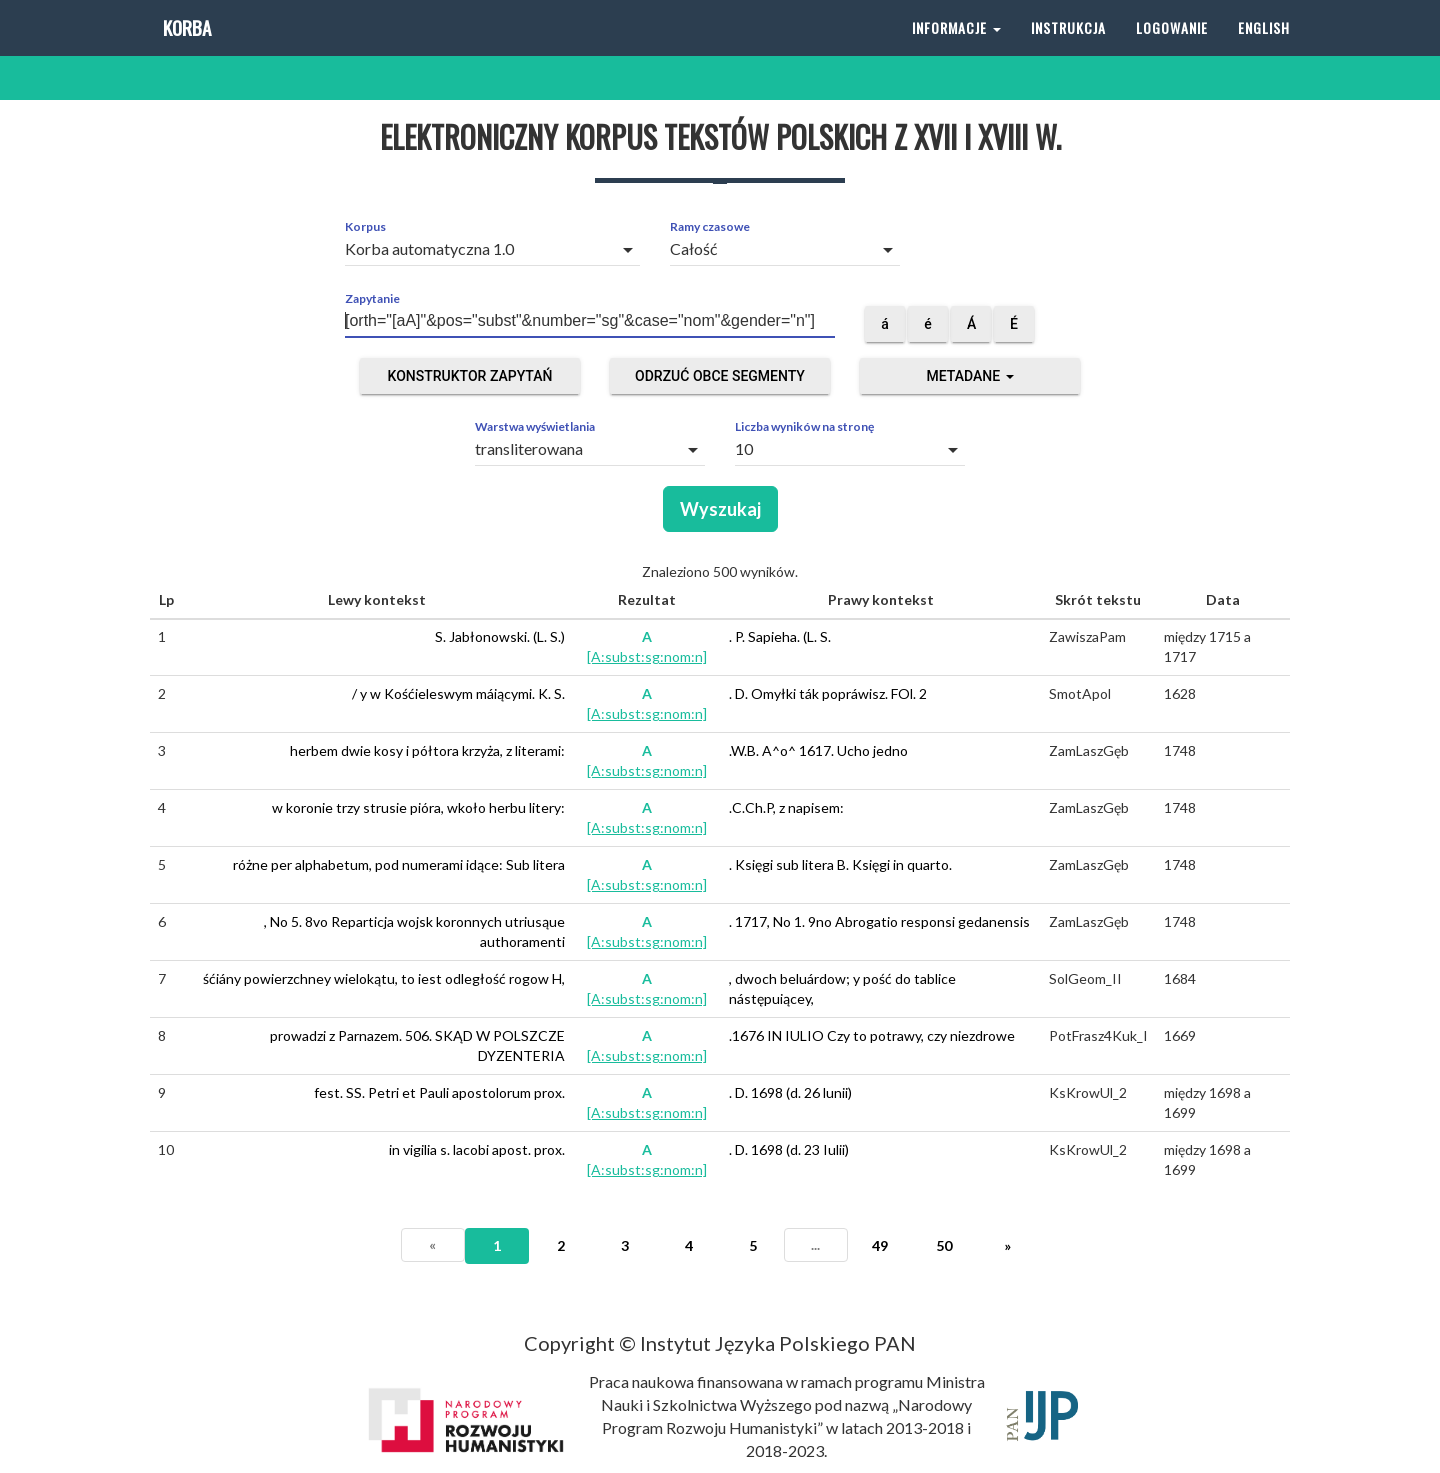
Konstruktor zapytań (470, 376)
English (1264, 49)
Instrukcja (1068, 49)
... (815, 1244)
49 (880, 1245)
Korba (185, 49)
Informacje (956, 49)
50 (944, 1245)
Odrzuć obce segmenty (720, 376)
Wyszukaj (720, 509)
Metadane (969, 376)
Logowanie (1172, 49)
